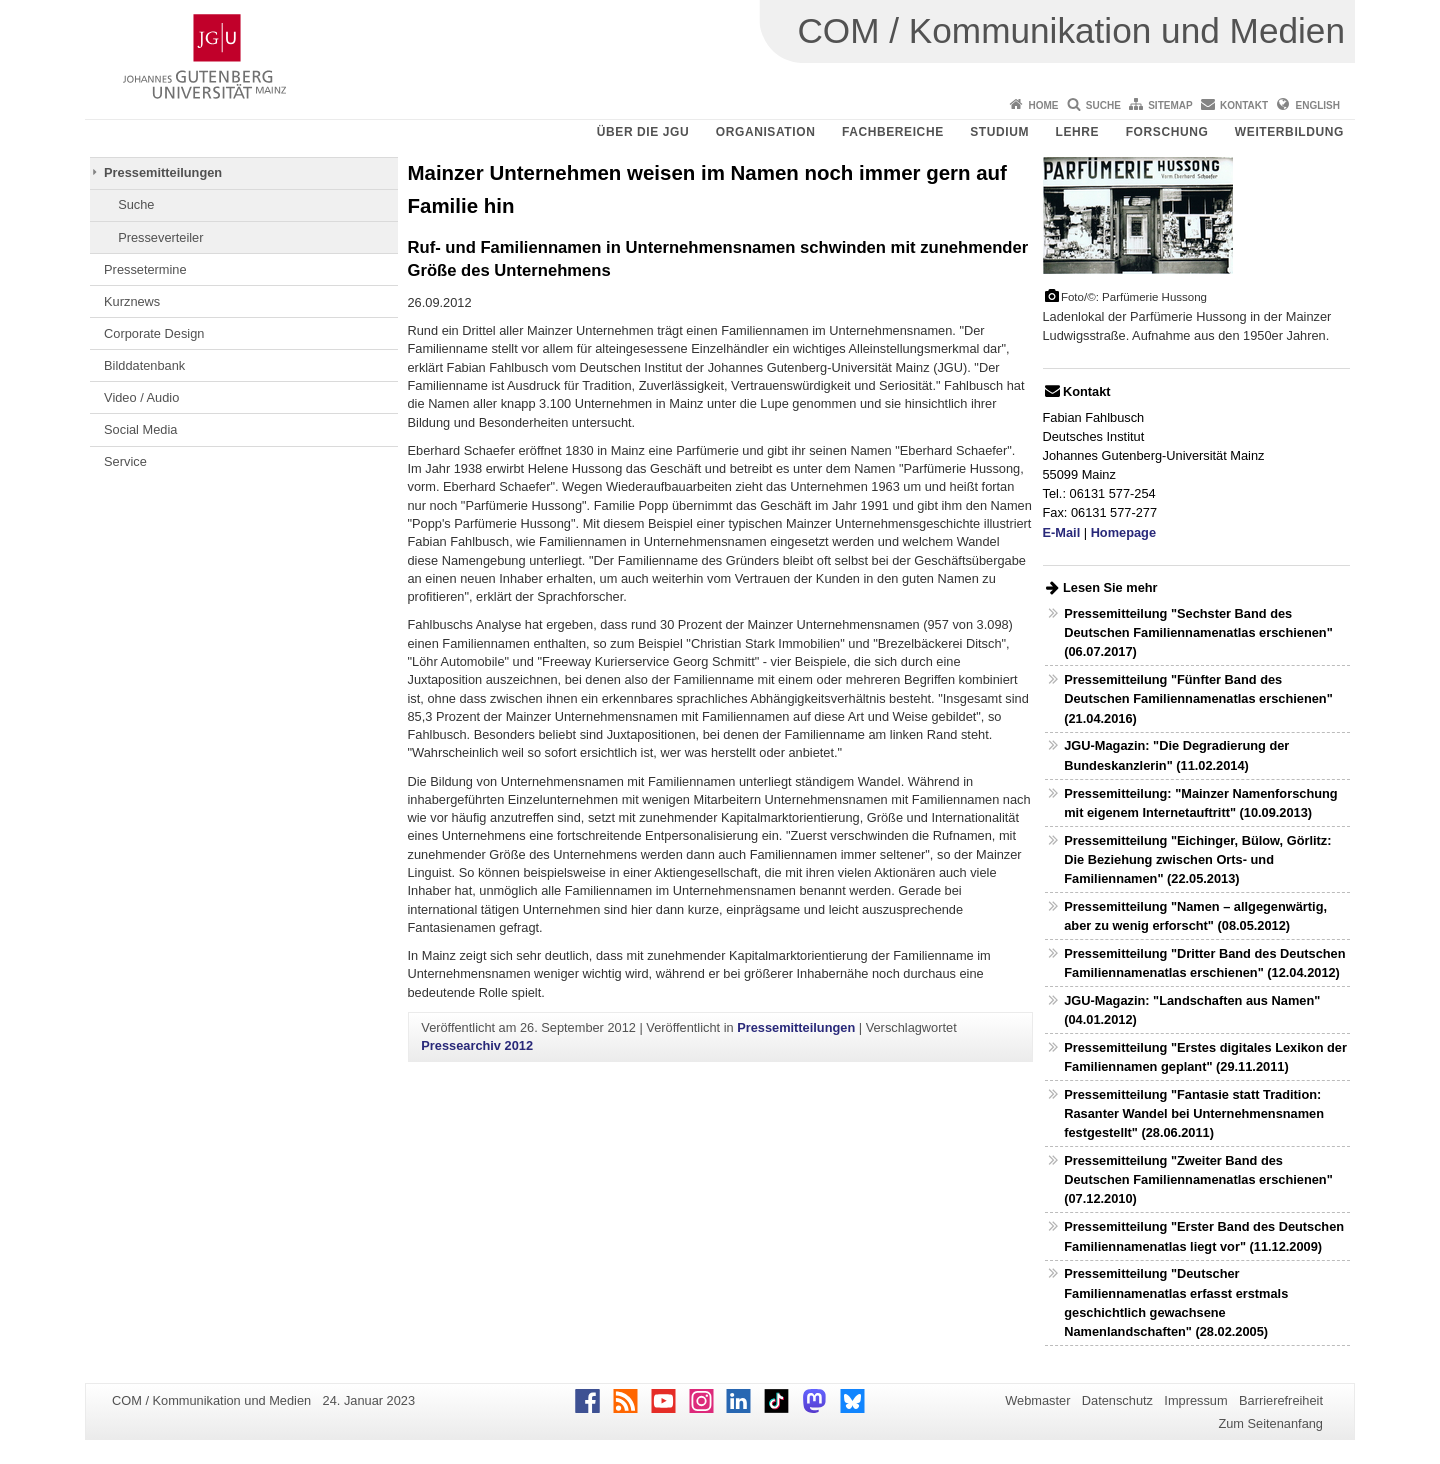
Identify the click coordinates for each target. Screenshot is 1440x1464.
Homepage (1123, 532)
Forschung (1167, 132)
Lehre (1078, 132)
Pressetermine (145, 269)
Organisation (766, 132)
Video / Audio (141, 397)
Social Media (140, 429)
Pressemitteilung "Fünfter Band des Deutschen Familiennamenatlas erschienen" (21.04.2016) (1198, 698)
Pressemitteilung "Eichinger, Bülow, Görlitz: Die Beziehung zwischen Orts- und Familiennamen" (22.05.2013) (1197, 859)
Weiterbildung (1289, 132)
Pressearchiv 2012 (477, 1045)
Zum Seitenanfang (1270, 1423)
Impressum (1195, 1400)
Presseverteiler (160, 237)
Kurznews (132, 301)
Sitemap (1170, 105)
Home (1043, 105)
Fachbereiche (893, 132)
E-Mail (1062, 532)
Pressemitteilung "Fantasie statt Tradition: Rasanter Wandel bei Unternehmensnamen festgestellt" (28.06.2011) (1194, 1113)
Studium (999, 132)
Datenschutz (1117, 1400)
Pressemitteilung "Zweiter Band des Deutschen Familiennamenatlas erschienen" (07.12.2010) (1198, 1179)
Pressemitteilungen (163, 172)
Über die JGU (643, 132)
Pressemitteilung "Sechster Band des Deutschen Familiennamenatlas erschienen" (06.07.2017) (1198, 632)
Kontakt (1244, 105)
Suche (1103, 105)
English (1318, 105)
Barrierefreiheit (1281, 1400)
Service (125, 461)
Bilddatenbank (144, 365)
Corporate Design (154, 333)
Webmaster (1037, 1400)
